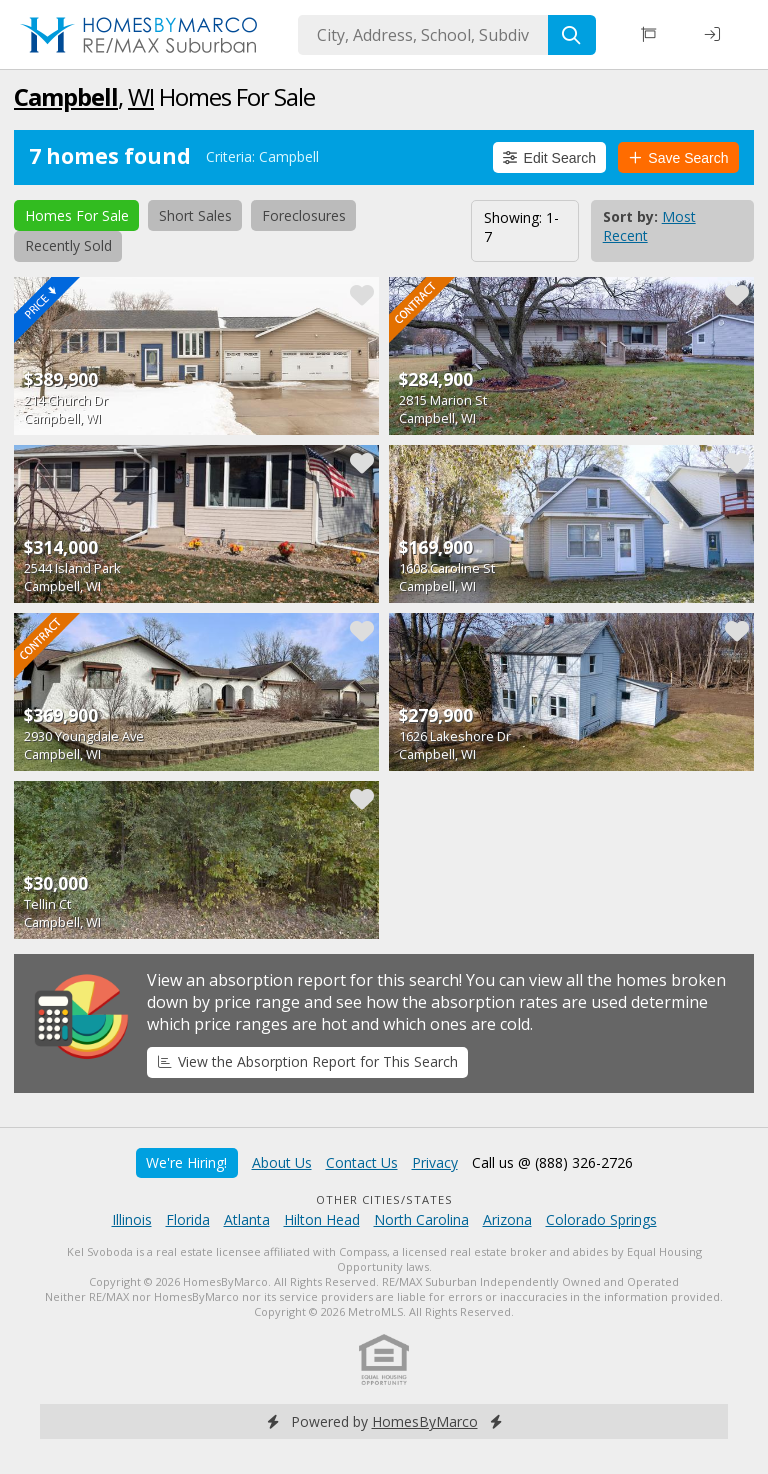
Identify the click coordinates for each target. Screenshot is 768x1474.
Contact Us (362, 1162)
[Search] (572, 35)
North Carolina (421, 1219)
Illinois (132, 1219)
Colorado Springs (601, 1219)
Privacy (435, 1162)
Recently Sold (68, 245)
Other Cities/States (384, 1199)
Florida (188, 1219)
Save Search (679, 158)
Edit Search (549, 158)
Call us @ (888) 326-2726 (552, 1162)
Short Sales (195, 215)
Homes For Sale (77, 215)
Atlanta (247, 1219)
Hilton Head (322, 1219)
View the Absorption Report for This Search (308, 1061)
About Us (282, 1162)
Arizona (507, 1219)
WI (141, 96)
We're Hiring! (186, 1162)
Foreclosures (304, 215)
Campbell (66, 96)
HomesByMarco (425, 1421)
